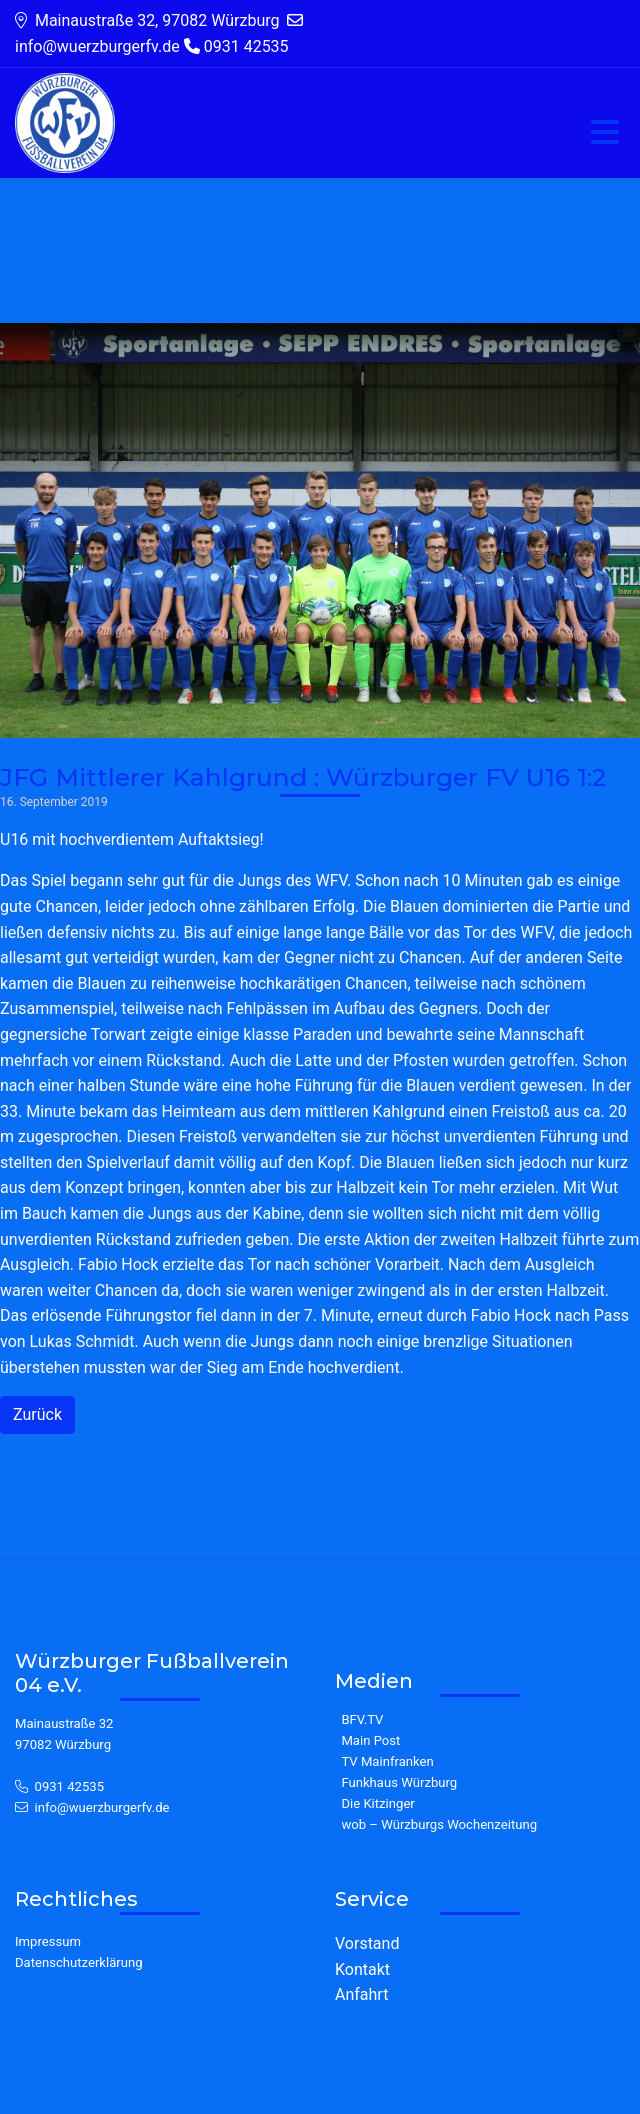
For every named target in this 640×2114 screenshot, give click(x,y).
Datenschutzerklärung (79, 1962)
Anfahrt (361, 1994)
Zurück (37, 1414)
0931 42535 (70, 1786)
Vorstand (367, 1943)
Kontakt (362, 1969)
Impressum (48, 1941)
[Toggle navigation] (605, 133)
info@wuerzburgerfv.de (102, 1807)
